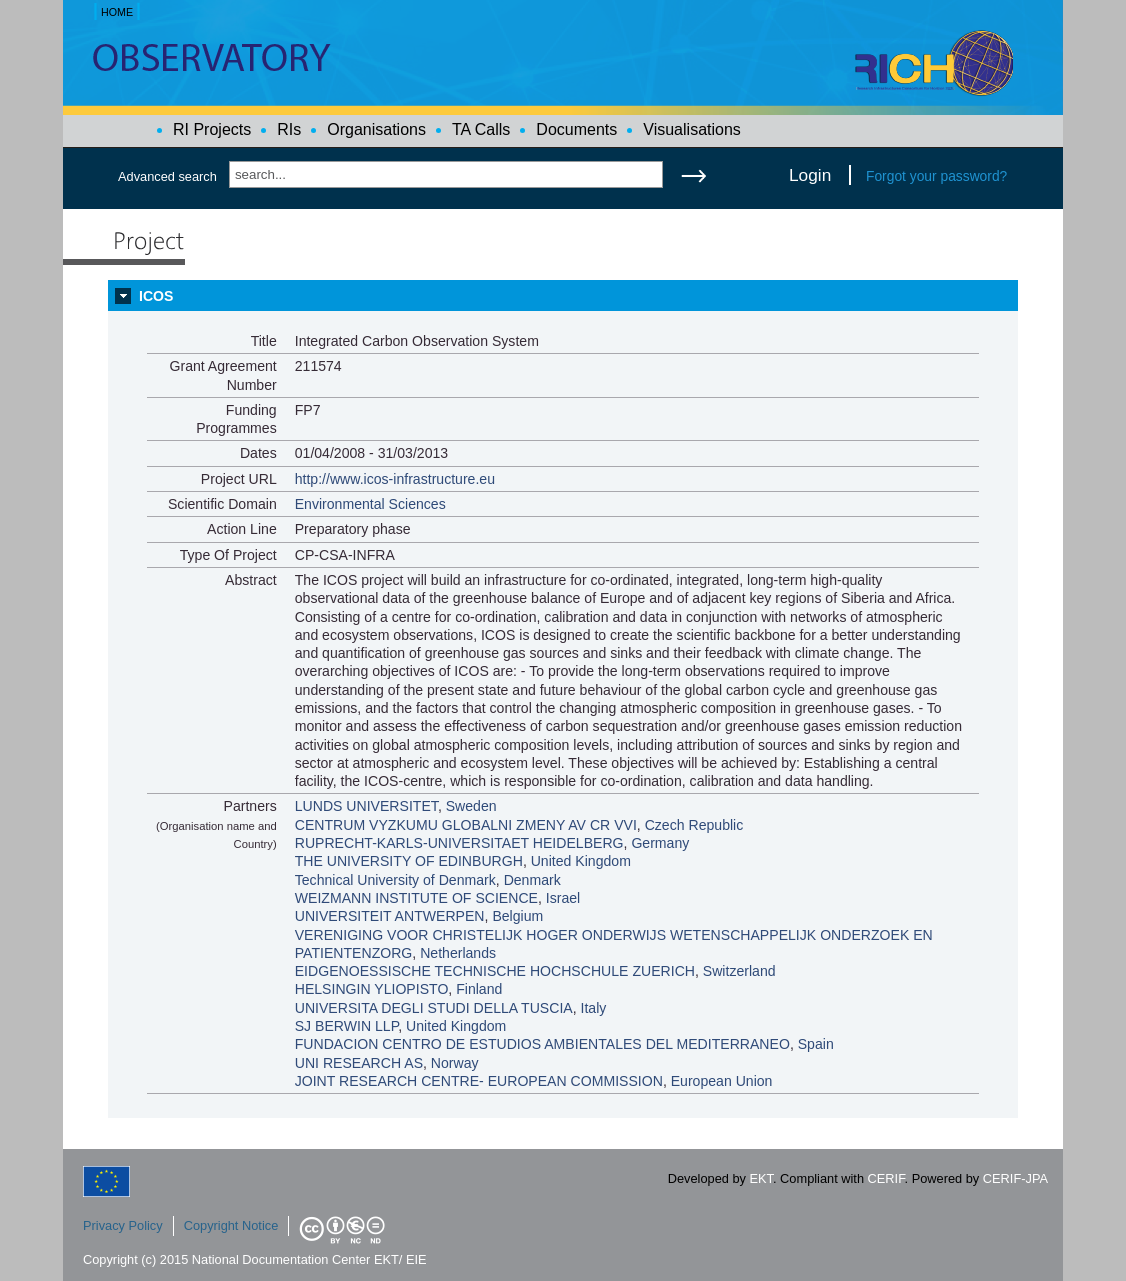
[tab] (563, 296)
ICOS (156, 296)
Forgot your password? (936, 176)
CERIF (886, 1178)
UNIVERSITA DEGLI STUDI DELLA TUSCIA (434, 1008)
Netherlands (458, 953)
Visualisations (692, 129)
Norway (455, 1063)
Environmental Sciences (370, 504)
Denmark (532, 880)
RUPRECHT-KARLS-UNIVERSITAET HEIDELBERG (459, 843)
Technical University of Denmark (395, 880)
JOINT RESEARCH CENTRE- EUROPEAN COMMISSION (479, 1081)
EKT (761, 1178)
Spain (816, 1044)
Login (810, 175)
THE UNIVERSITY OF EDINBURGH (409, 861)
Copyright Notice (231, 1225)
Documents (576, 129)
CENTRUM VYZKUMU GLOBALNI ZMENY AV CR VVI (466, 825)
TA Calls (481, 129)
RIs (289, 129)
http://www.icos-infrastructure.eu (395, 479)
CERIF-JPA (1015, 1178)
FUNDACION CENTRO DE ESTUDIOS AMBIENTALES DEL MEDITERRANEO (542, 1044)
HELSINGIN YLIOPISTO (372, 989)
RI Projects (212, 129)
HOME (117, 12)
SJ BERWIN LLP (347, 1026)
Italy (594, 1008)
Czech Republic (694, 825)
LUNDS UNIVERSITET (366, 806)
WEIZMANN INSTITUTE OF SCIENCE (416, 898)
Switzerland (739, 971)
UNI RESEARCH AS (359, 1063)
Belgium (517, 916)
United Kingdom (581, 861)
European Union (722, 1081)
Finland (479, 989)
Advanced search (167, 176)
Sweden (471, 806)
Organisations (376, 129)
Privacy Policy (123, 1225)
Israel (563, 898)
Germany (660, 843)
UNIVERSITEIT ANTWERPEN (390, 916)
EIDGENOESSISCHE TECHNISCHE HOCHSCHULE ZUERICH (495, 971)
